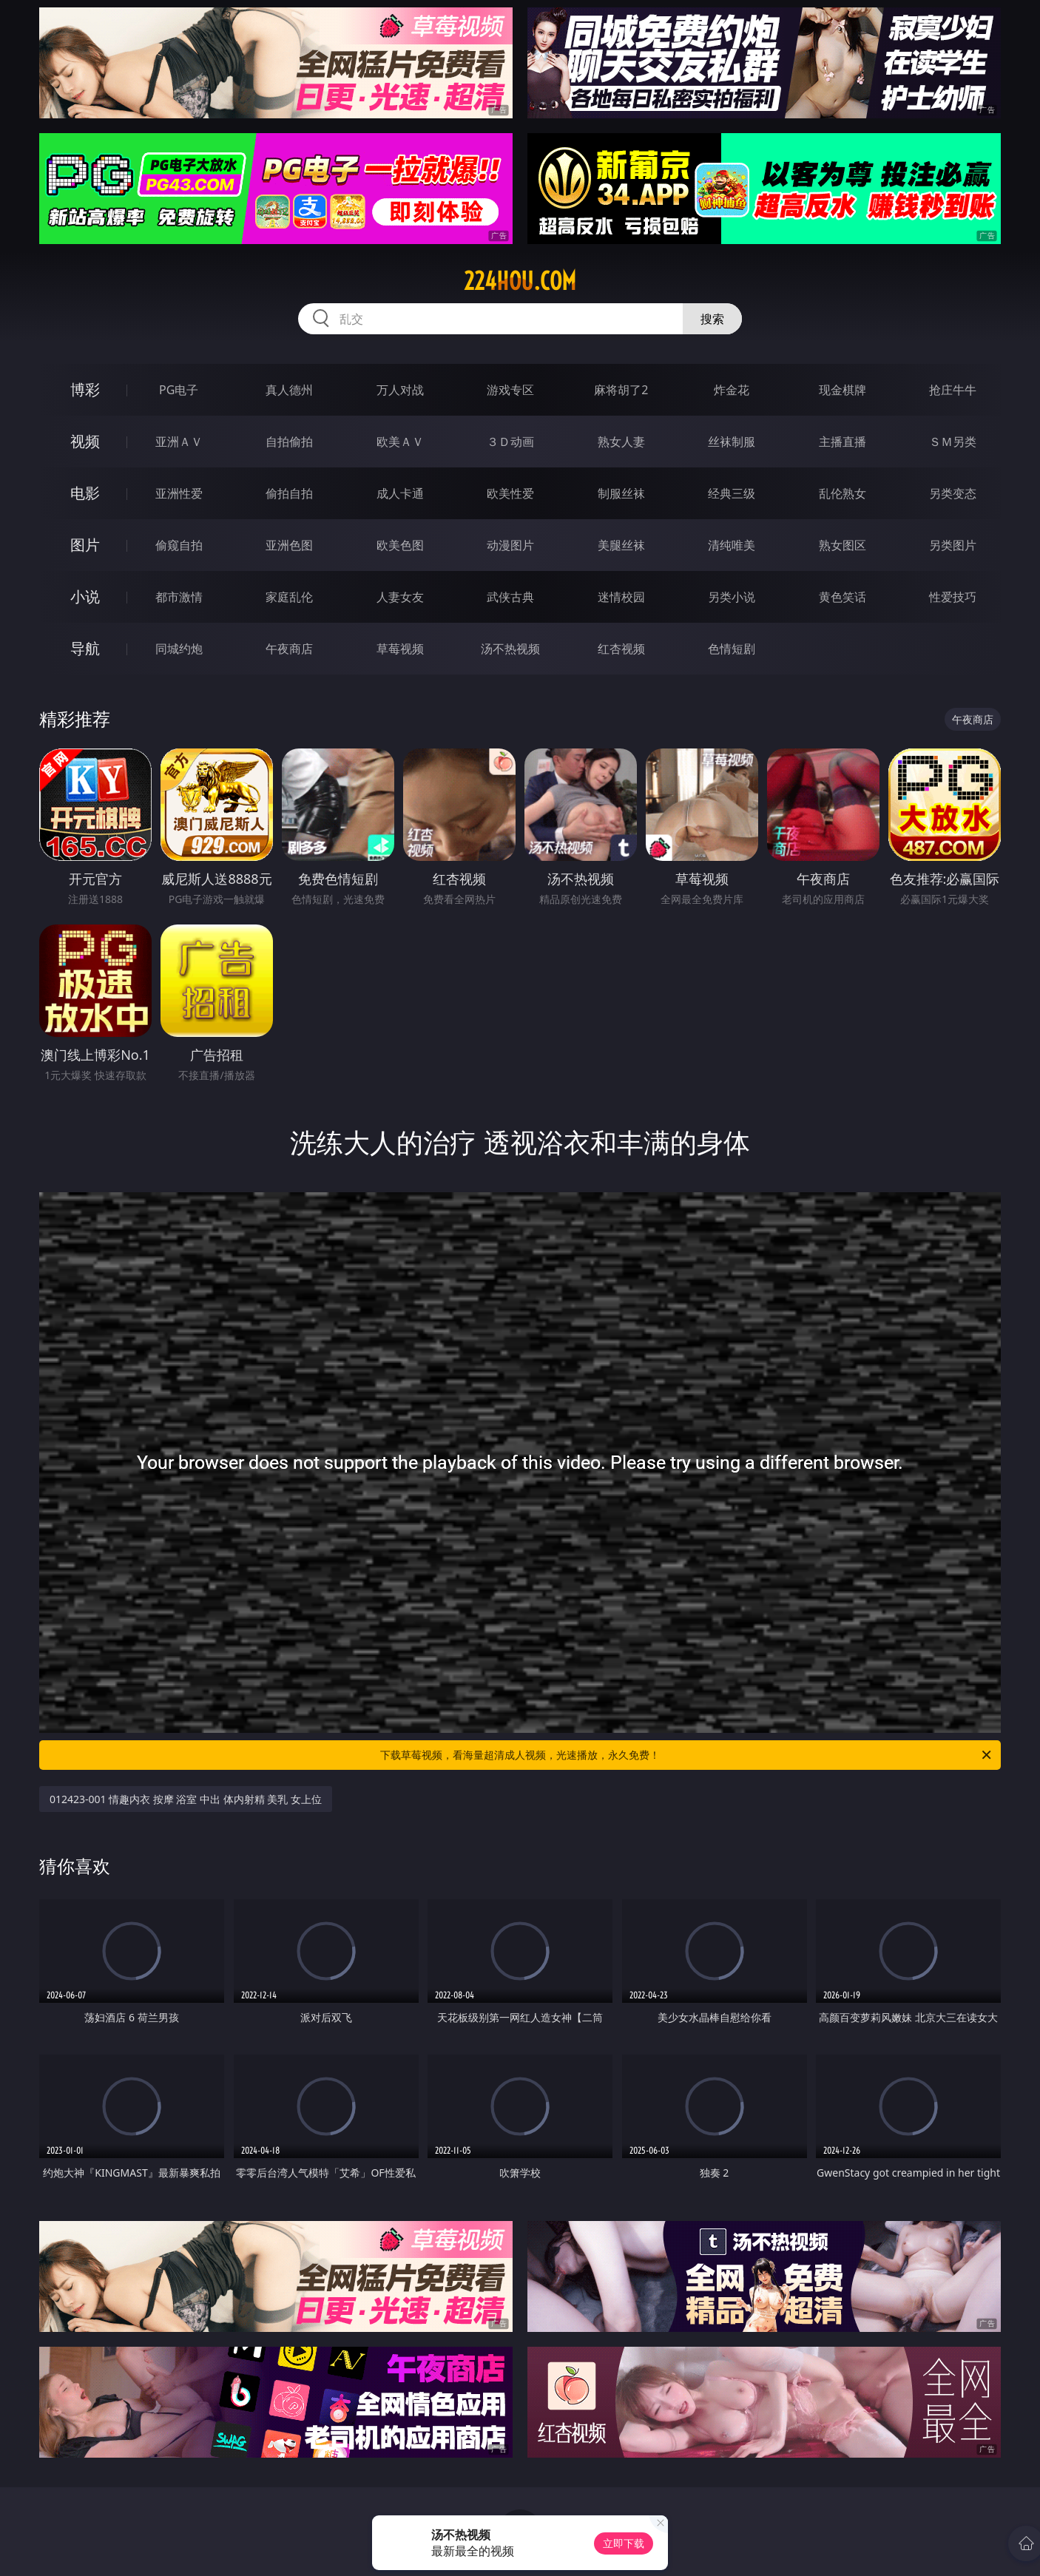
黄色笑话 (842, 597)
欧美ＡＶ (400, 441)
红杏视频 (621, 648)
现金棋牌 (842, 390)
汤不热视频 (510, 648)
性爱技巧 (952, 597)
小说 (85, 596)
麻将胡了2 (621, 390)
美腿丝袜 (621, 545)
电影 (85, 493)
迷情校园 (621, 597)
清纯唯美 (731, 545)
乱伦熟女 (842, 493)
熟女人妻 (621, 441)
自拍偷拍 (289, 441)
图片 (85, 545)
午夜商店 (289, 648)
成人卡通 (400, 493)
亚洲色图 (289, 545)
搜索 (712, 319)
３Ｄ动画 (510, 441)
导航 (85, 648)
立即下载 (623, 2543)
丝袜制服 (731, 441)
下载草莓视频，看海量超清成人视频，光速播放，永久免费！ (686, 1755)
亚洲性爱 (179, 493)
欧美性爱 (510, 493)
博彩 (85, 389)
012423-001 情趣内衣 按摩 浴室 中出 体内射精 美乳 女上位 (186, 1799)
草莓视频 (400, 648)
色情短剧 (731, 648)
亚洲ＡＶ (179, 441)
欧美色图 (400, 545)
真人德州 (289, 390)
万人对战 (400, 390)
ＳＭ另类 (952, 441)
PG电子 (178, 390)
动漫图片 (510, 545)
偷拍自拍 (289, 493)
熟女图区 (842, 545)
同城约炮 (179, 648)
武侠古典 (510, 597)
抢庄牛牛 (952, 390)
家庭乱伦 (289, 597)
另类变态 (952, 493)
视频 (85, 441)
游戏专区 (510, 390)
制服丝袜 (621, 493)
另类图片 (952, 545)
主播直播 (842, 441)
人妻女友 (400, 597)
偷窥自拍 (179, 545)
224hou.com (520, 281)
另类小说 (731, 597)
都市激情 (179, 597)
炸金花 (731, 390)
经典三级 (731, 493)
